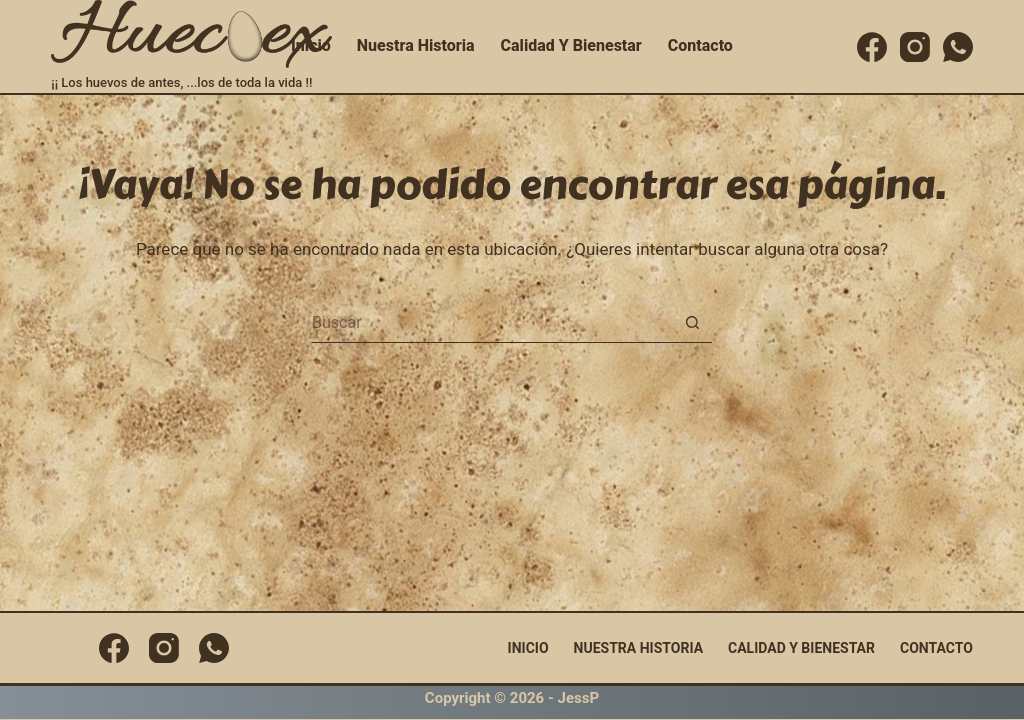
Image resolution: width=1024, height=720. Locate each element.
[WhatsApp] (958, 47)
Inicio (311, 45)
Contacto (700, 45)
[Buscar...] (492, 323)
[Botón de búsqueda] (692, 323)
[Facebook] (872, 47)
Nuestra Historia (416, 45)
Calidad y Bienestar (571, 45)
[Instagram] (915, 47)
